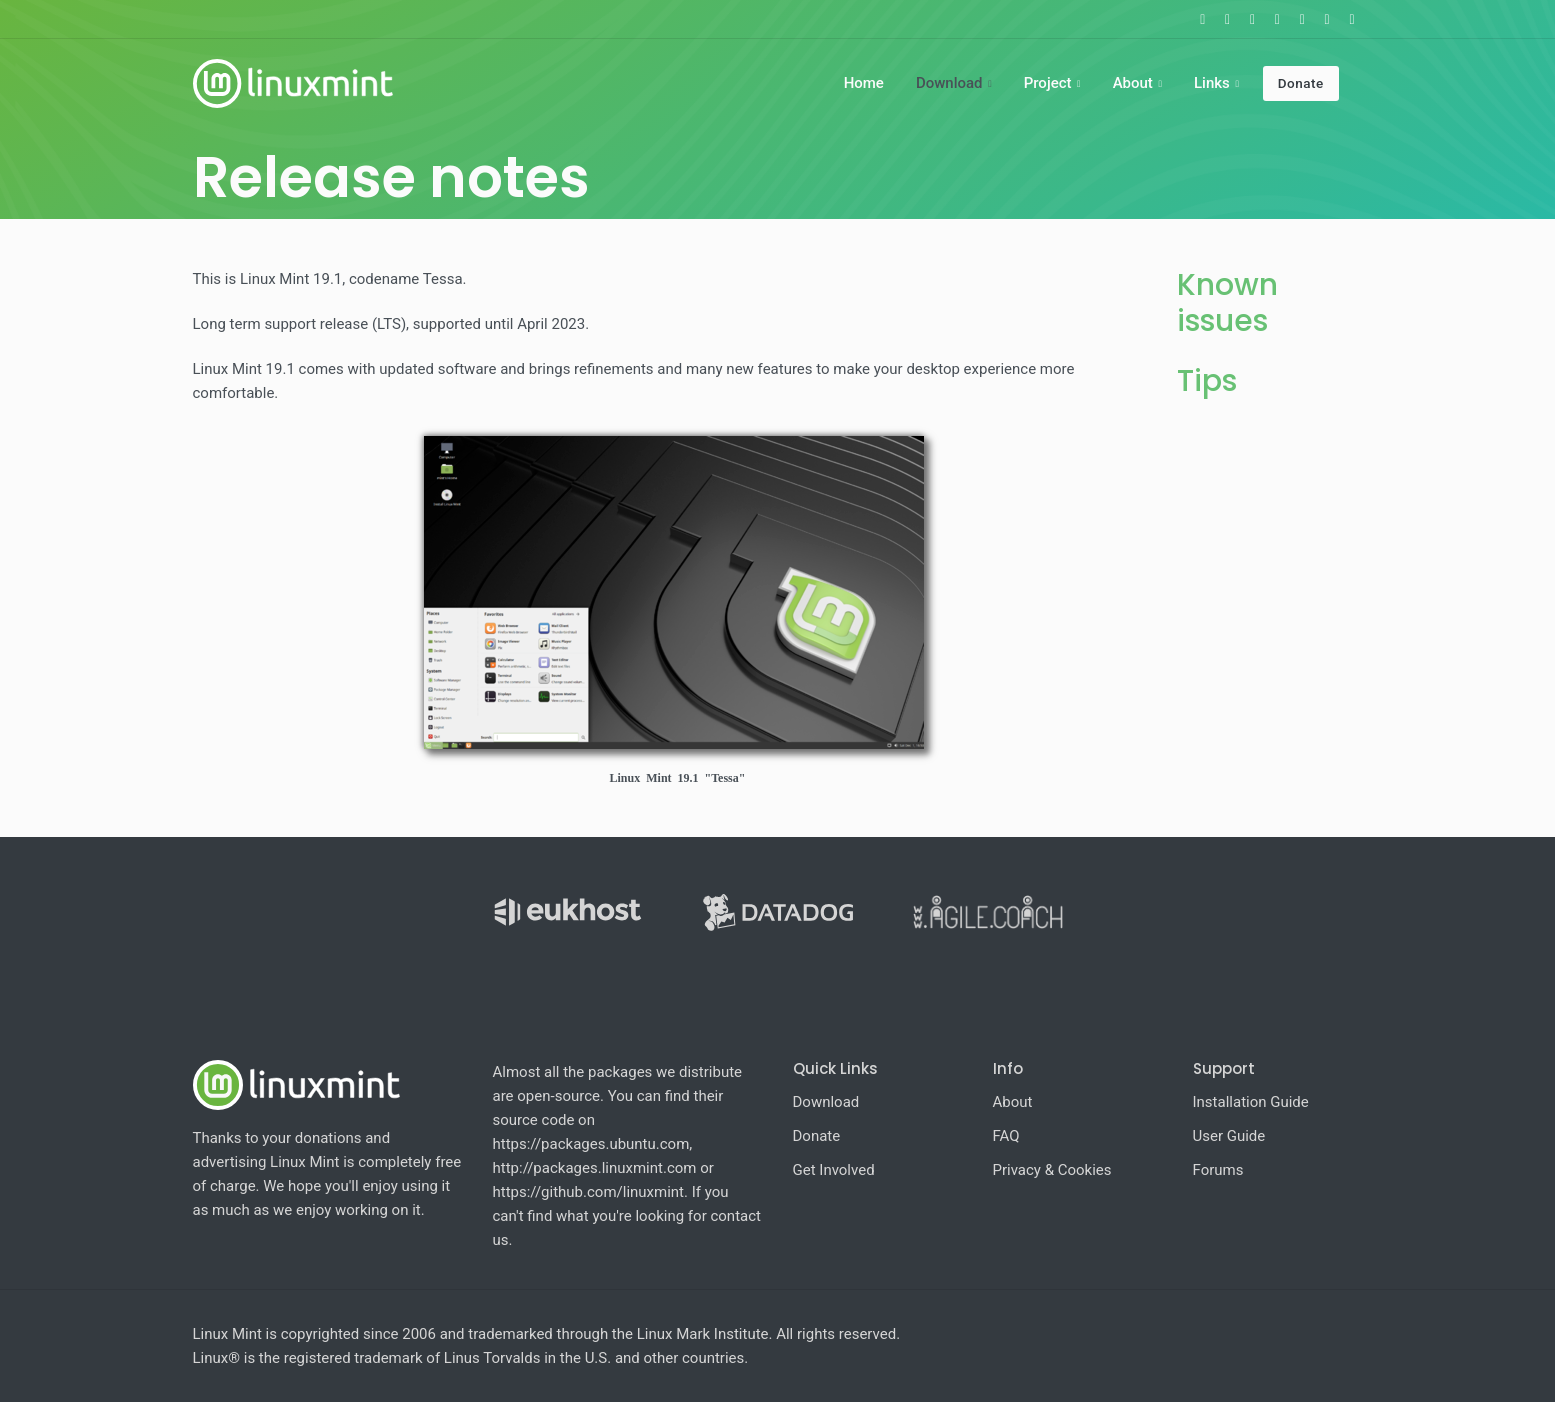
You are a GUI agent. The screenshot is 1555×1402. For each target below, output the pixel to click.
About (1133, 83)
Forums (1218, 1170)
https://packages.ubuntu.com (591, 1144)
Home (864, 83)
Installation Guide (1251, 1102)
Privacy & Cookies (1052, 1170)
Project (1048, 83)
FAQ (1006, 1136)
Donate (1301, 83)
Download (949, 83)
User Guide (1229, 1136)
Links (1212, 83)
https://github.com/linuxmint (589, 1192)
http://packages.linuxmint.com (595, 1168)
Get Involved (834, 1170)
